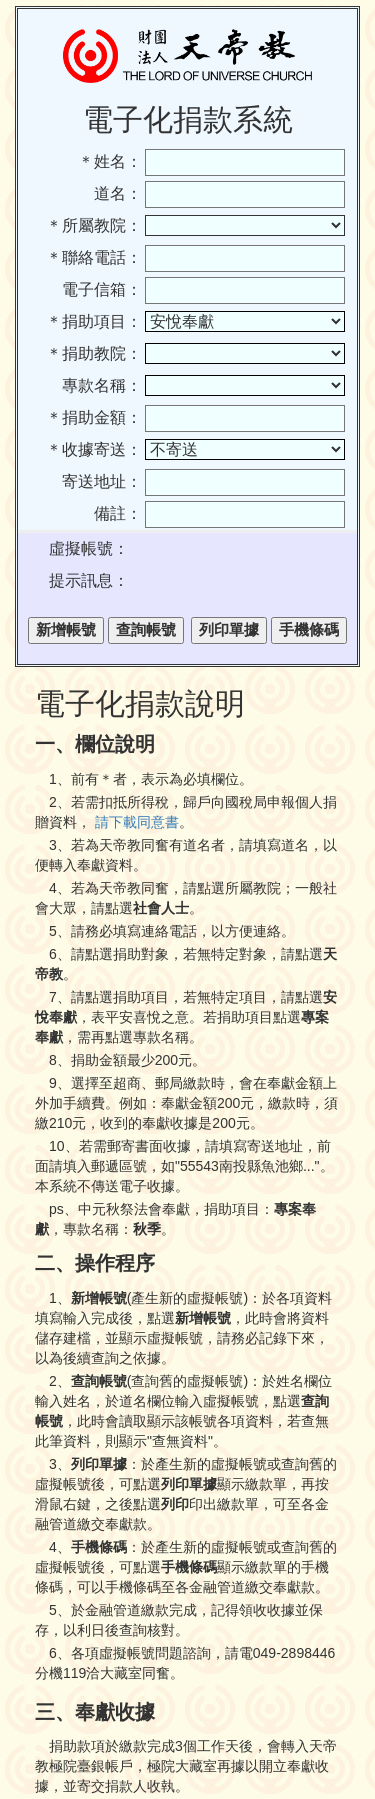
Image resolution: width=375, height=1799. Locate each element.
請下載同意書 (137, 822)
